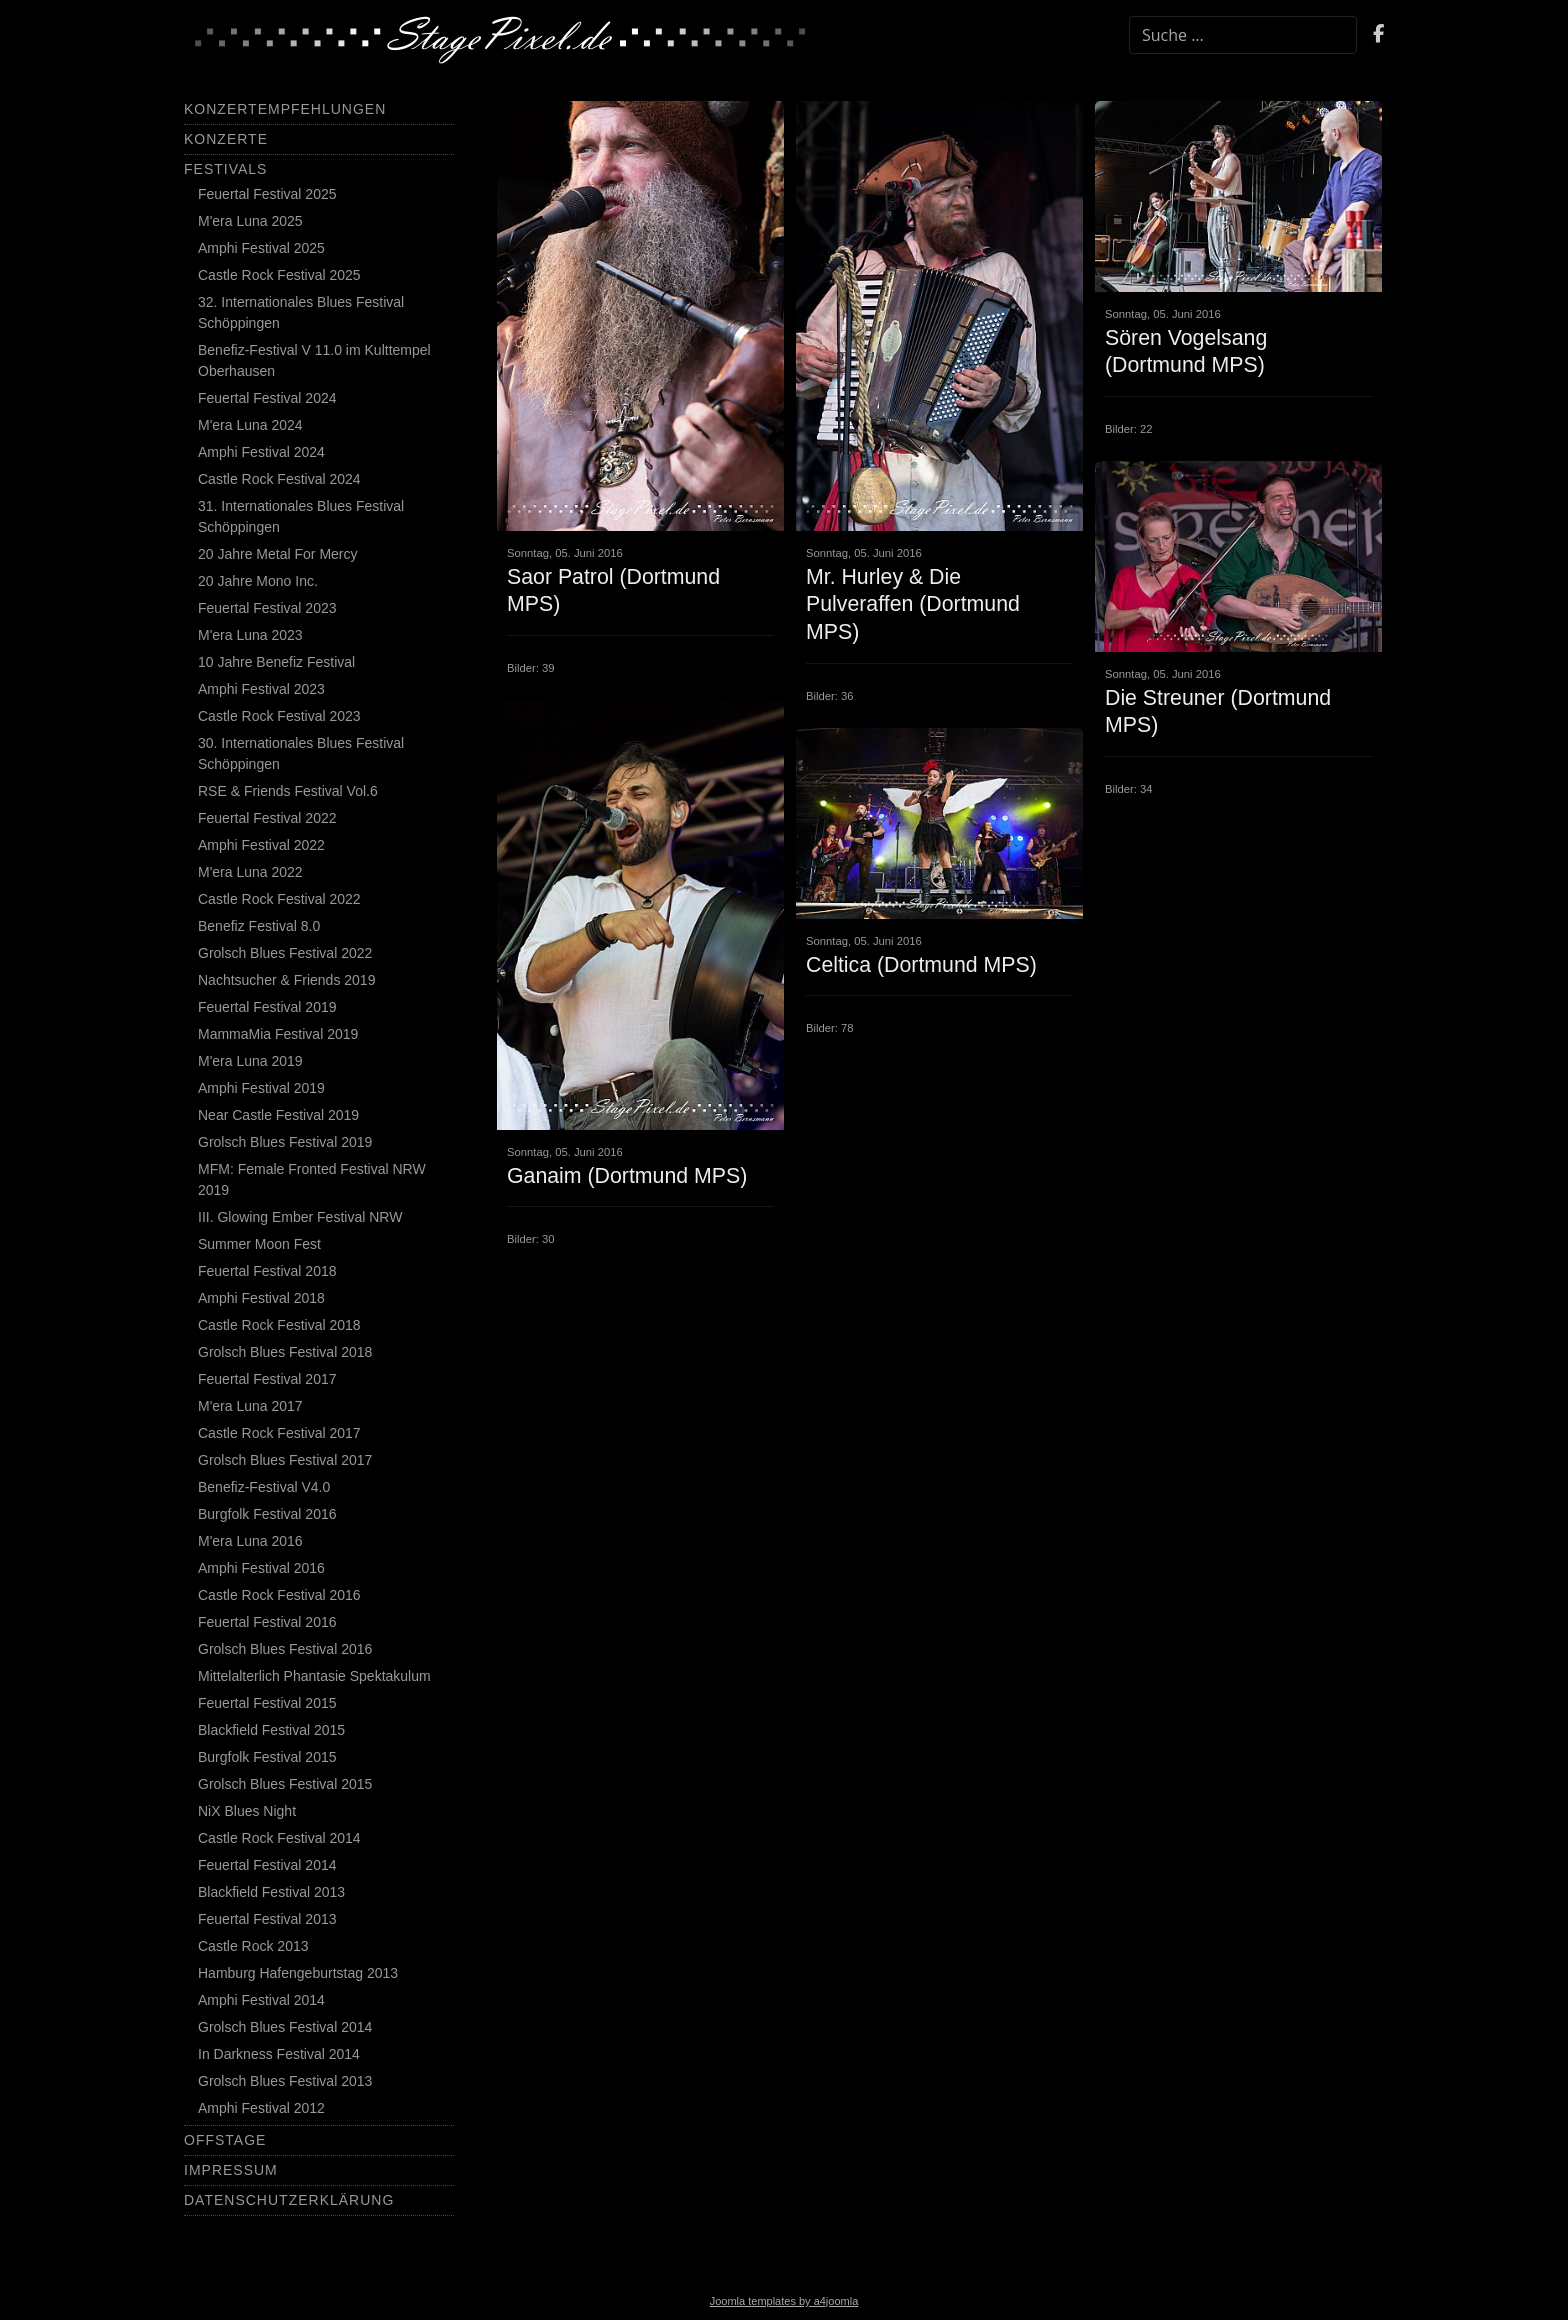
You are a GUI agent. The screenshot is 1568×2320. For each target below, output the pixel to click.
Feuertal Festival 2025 (267, 194)
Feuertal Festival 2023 (267, 608)
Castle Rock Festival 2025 (279, 275)
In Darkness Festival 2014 (279, 2054)
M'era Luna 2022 (250, 872)
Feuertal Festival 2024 (267, 398)
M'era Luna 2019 (250, 1061)
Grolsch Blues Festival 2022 (285, 953)
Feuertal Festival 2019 (267, 1007)
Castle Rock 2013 (253, 1946)
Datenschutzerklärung (289, 2200)
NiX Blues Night (247, 1811)
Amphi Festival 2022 (261, 845)
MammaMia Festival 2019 (278, 1034)
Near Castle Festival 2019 (278, 1115)
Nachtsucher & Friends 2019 (286, 980)
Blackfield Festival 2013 (271, 1892)
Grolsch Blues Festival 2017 (285, 1460)
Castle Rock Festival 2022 (279, 899)
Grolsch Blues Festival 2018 (285, 1352)
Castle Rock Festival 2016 (279, 1595)
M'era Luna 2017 (250, 1406)
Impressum (231, 2170)
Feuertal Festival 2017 (267, 1379)
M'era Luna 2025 (250, 221)
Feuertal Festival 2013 (267, 1919)
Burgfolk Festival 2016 (267, 1514)
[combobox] (1243, 35)
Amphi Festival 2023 (261, 689)
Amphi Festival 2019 (261, 1088)
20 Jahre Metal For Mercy (278, 554)
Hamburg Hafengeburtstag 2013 (298, 1973)
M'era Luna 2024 (250, 425)
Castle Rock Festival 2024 (279, 479)
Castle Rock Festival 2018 (279, 1325)
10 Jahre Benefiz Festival (276, 662)
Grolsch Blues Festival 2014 (285, 2027)
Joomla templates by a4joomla (784, 2301)
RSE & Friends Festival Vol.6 (288, 791)
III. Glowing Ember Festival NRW (300, 1217)
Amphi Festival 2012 (261, 2108)
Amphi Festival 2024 (261, 452)
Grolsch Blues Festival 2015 (285, 1784)
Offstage (225, 2140)
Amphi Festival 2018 (261, 1298)
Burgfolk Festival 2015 (267, 1757)
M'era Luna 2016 (250, 1541)
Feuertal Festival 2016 (267, 1622)
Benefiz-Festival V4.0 (264, 1487)
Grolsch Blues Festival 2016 (285, 1649)
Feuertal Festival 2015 (267, 1703)
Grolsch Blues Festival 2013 (285, 2081)
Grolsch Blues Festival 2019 (285, 1142)
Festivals (225, 169)
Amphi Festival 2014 (261, 2000)
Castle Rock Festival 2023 (279, 716)
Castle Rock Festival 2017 (279, 1433)
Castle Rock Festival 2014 (279, 1838)
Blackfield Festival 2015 (271, 1730)
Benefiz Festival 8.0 (259, 926)
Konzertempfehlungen (285, 109)
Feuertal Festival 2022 (267, 818)
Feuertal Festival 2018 (267, 1271)
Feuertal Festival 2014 (267, 1865)
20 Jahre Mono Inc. (258, 581)
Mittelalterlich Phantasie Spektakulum (314, 1676)
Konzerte (226, 139)
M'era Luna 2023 (250, 635)
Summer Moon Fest (259, 1244)
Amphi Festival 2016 (261, 1568)
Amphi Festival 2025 (261, 248)
